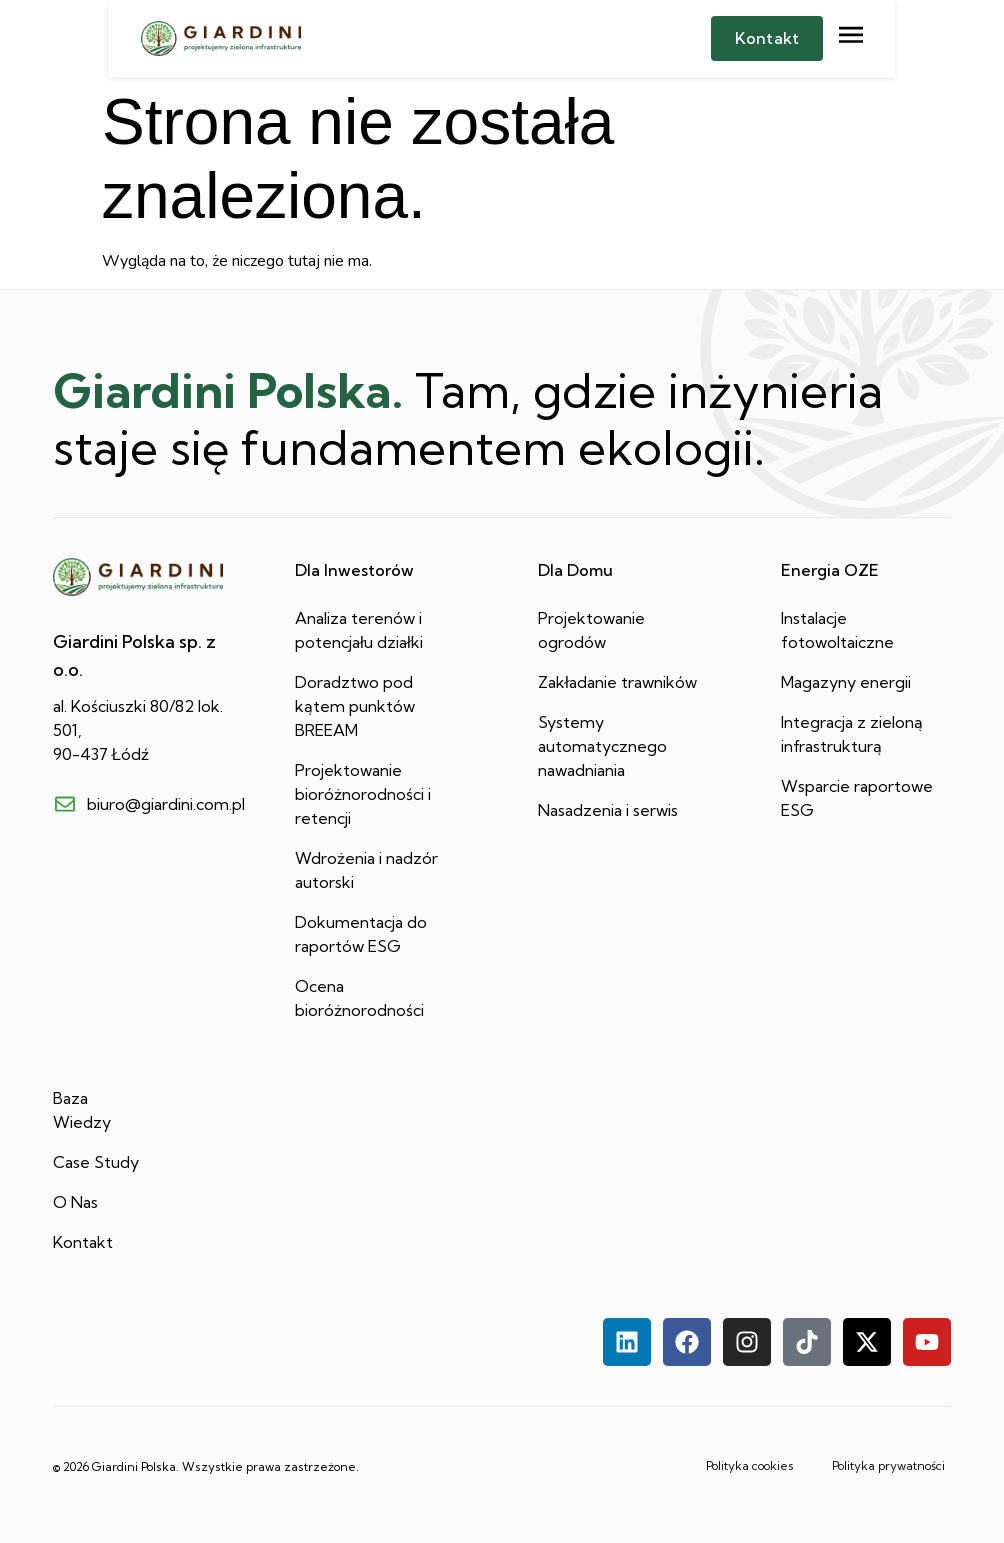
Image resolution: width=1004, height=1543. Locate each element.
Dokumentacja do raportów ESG (361, 934)
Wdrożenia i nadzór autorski (366, 870)
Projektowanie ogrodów (591, 630)
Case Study (96, 1162)
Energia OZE (830, 570)
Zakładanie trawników (617, 682)
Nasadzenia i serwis (608, 810)
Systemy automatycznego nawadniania (602, 746)
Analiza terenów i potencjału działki (359, 630)
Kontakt (83, 1242)
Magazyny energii (846, 682)
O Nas (75, 1202)
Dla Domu (575, 570)
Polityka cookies (730, 1458)
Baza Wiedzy (82, 1110)
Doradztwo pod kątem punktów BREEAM (355, 706)
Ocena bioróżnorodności (359, 998)
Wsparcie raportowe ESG (857, 798)
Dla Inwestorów (354, 570)
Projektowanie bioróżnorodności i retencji (363, 794)
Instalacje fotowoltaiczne (837, 630)
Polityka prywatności (878, 1458)
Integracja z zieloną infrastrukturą (852, 734)
